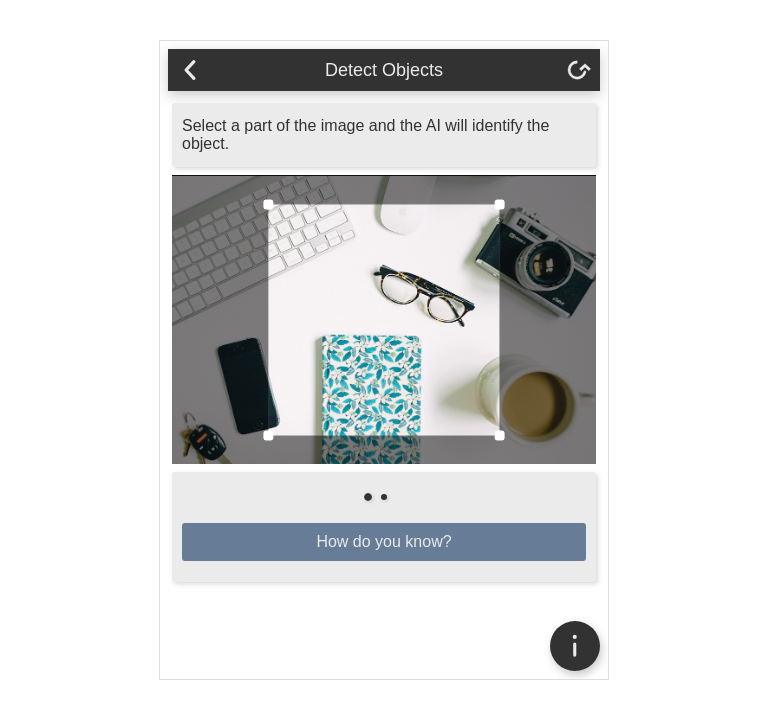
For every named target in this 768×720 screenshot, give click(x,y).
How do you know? (383, 541)
